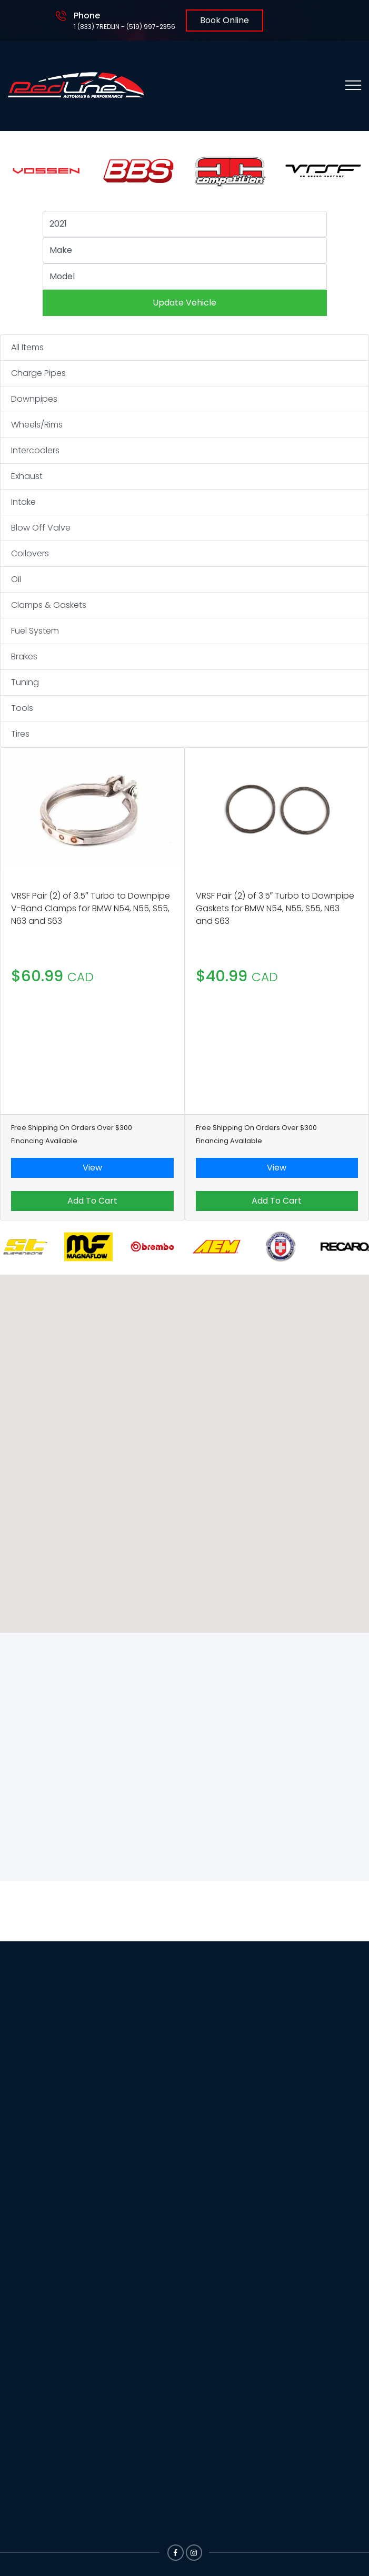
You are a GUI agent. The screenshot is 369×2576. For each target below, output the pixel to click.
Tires (20, 734)
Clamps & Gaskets (48, 605)
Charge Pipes (38, 373)
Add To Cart (92, 1201)
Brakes (24, 656)
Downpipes (34, 399)
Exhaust (27, 476)
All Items (27, 347)
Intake (23, 502)
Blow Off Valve (41, 528)
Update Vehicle (184, 303)
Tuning (25, 682)
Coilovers (30, 553)
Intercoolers (35, 450)
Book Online (224, 20)
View (92, 1168)
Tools (22, 708)
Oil (16, 579)
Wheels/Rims (37, 425)
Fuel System (35, 631)
